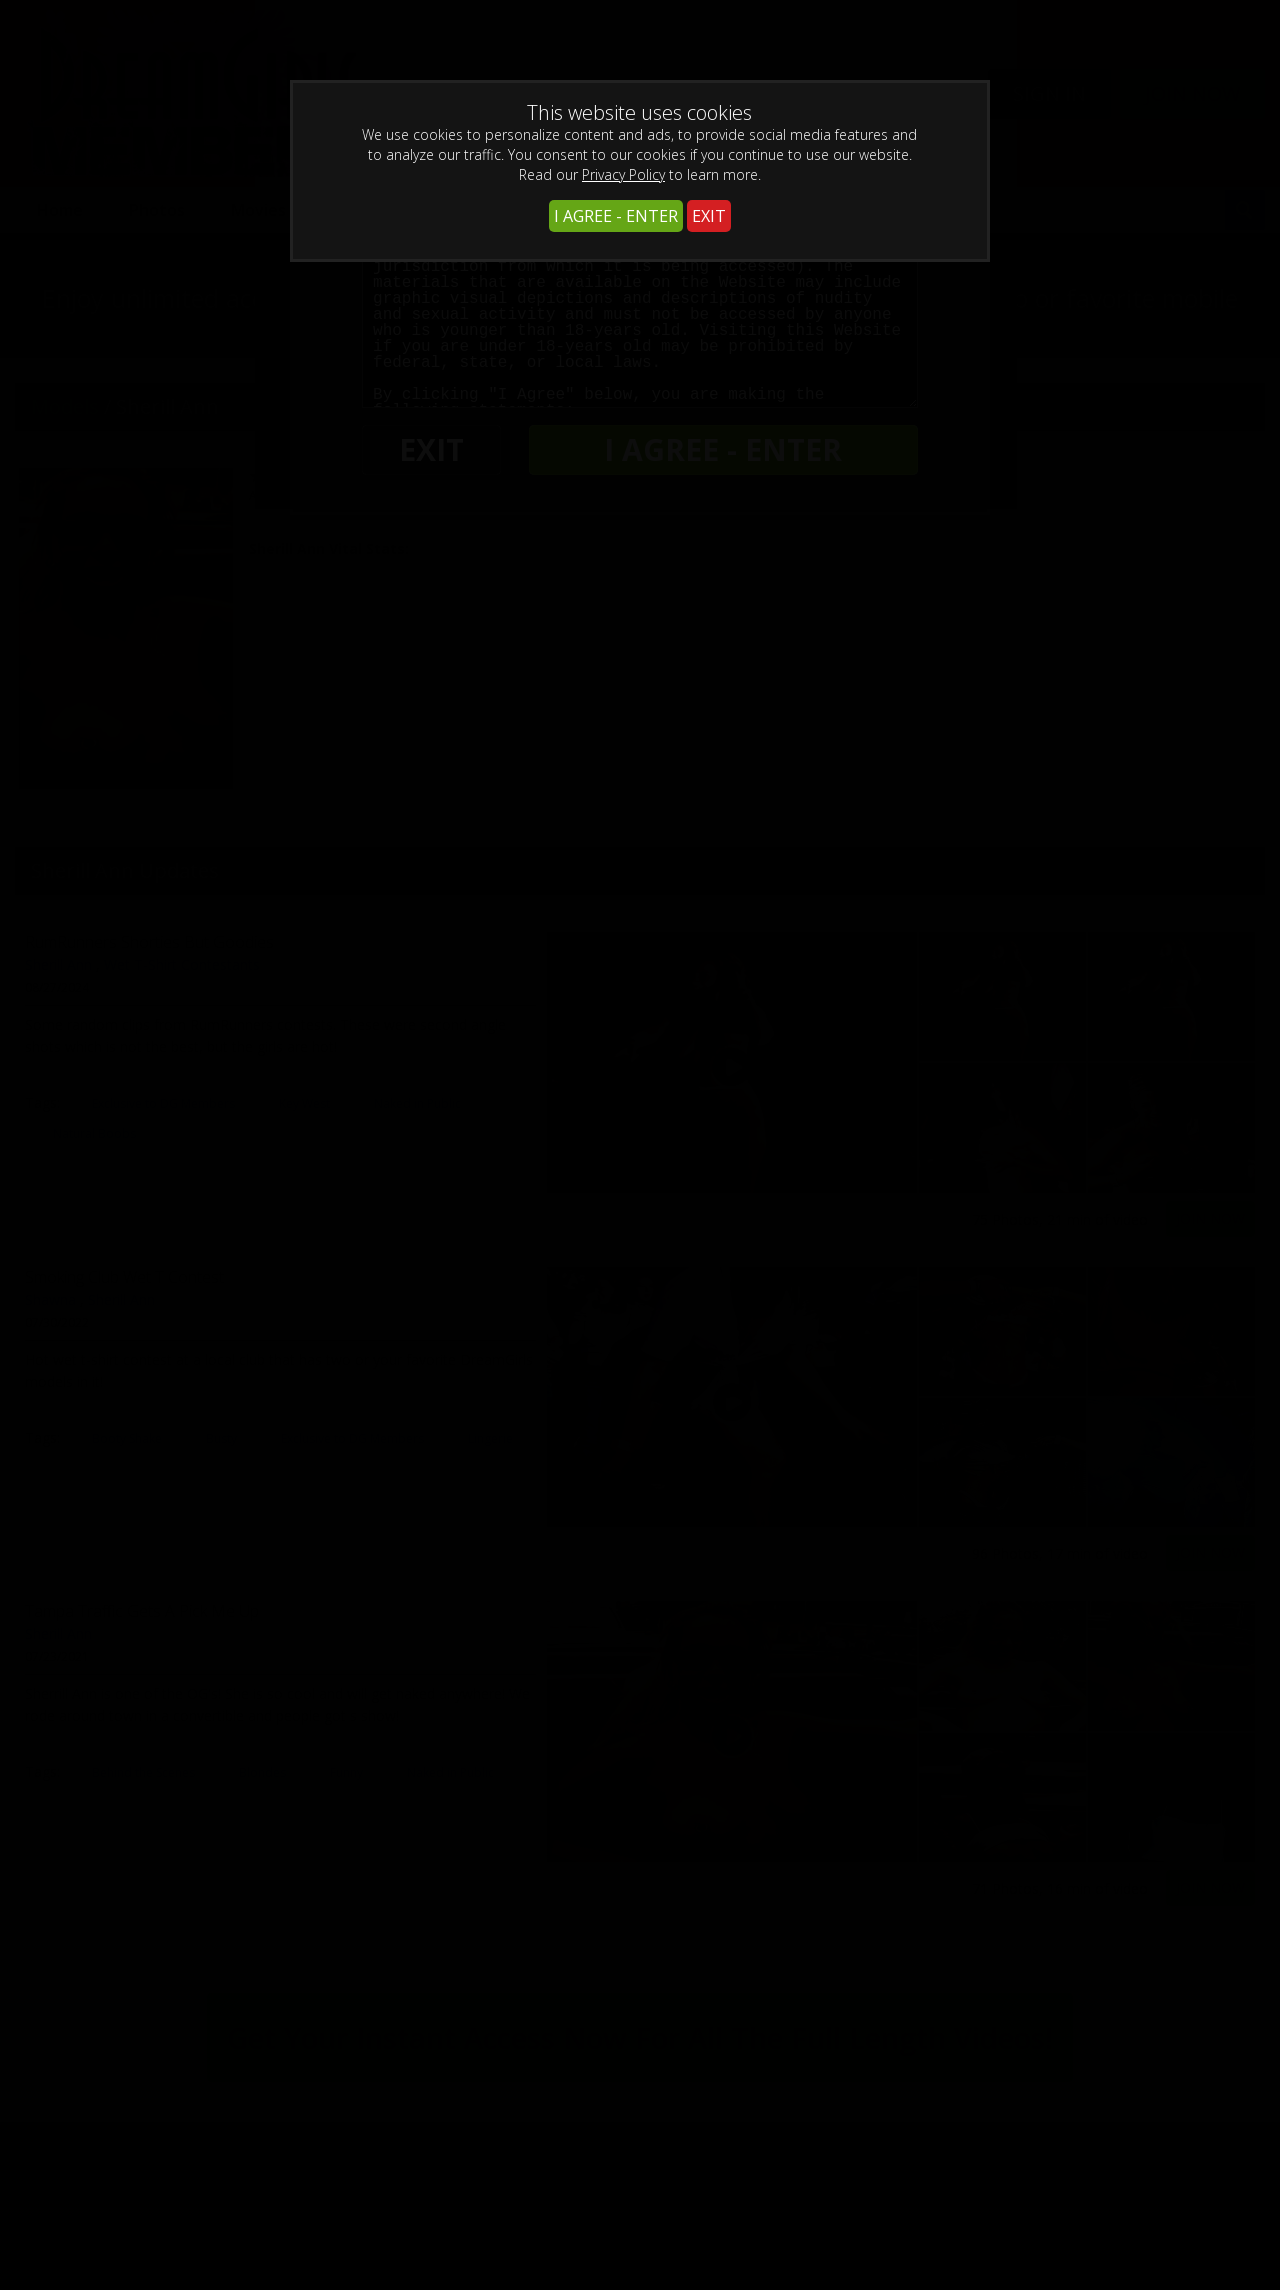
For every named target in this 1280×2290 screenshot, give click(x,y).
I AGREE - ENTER (616, 216)
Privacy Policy (623, 174)
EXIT (709, 216)
